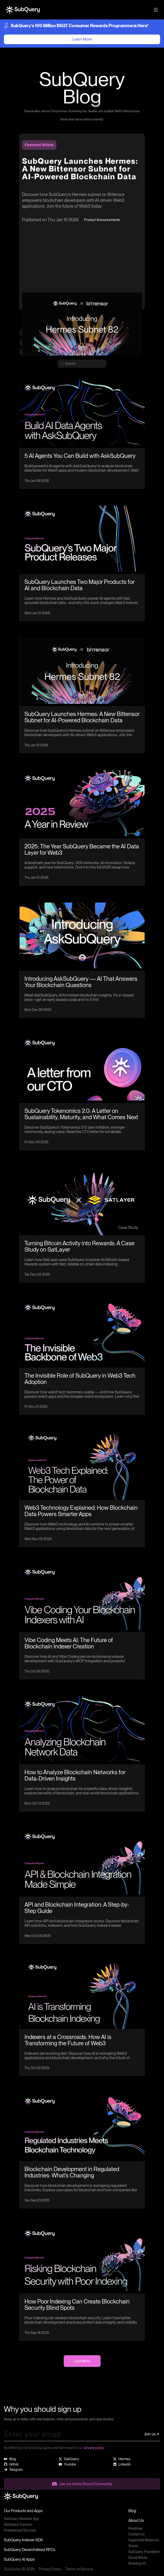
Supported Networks (143, 2540)
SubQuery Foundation (144, 2552)
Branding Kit (137, 2563)
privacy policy (94, 2448)
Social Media (137, 2557)
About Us (136, 2520)
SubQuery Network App (21, 2519)
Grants (133, 2546)
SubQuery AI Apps (19, 2559)
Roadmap (135, 2528)
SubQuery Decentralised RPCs (29, 2549)
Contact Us (136, 2534)
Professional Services (20, 2530)
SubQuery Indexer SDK (23, 2540)
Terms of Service (79, 2569)
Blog (132, 2510)
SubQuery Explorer (18, 2524)
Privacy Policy (50, 2569)
